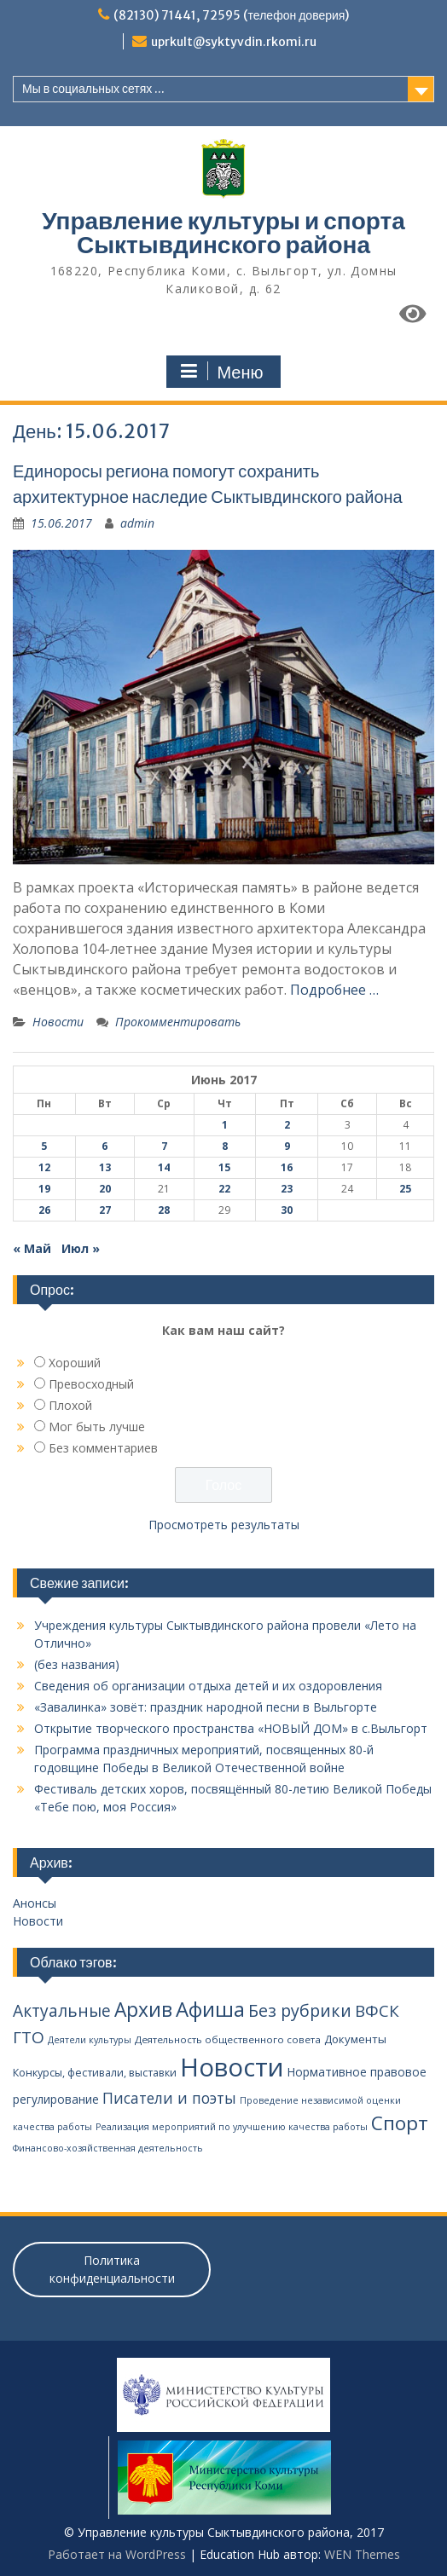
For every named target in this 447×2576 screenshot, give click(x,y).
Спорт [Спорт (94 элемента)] (399, 2123)
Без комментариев (103, 1448)
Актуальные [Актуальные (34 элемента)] (62, 2011)
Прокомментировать (178, 1022)
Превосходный (91, 1384)
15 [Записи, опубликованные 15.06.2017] (224, 1167)
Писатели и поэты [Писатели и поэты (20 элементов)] (169, 2098)
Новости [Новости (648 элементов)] (232, 2067)
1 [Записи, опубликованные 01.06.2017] (225, 1125)
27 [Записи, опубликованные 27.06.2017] (105, 1210)
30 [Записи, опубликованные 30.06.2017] (287, 1210)
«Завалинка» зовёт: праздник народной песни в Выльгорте (205, 1707)
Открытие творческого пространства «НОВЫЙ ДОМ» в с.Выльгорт (230, 1728)
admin (137, 523)
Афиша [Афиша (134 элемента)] (210, 2009)
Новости (58, 1022)
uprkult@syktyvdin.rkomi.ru (233, 41)
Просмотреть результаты (223, 1524)
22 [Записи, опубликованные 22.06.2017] (224, 1188)
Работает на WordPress (117, 2554)
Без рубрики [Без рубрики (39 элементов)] (299, 2010)
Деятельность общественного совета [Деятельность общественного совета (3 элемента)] (228, 2039)
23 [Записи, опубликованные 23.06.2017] (287, 1188)
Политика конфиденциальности (112, 2269)
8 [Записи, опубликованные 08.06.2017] (225, 1146)
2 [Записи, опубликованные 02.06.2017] (287, 1125)
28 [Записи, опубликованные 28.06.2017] (164, 1210)
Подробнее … (334, 989)
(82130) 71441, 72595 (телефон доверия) (231, 15)
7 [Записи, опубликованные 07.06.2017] (164, 1146)
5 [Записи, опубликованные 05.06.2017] (44, 1146)
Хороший (75, 1362)
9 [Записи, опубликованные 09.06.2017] (287, 1146)
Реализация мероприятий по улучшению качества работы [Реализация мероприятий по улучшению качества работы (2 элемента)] (232, 2127)
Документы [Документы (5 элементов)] (355, 2039)
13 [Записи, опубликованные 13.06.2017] (105, 1167)
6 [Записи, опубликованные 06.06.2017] (104, 1146)
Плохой (70, 1405)
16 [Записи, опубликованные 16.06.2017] (287, 1167)
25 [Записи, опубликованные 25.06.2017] (405, 1188)
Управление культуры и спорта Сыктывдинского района (223, 232)
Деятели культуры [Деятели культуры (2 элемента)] (89, 2040)
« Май (32, 1248)
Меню (221, 371)
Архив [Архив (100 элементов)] (143, 2009)
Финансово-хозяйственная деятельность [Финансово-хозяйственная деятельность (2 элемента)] (108, 2148)
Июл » (80, 1248)
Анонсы (34, 1903)
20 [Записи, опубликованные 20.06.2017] (105, 1188)
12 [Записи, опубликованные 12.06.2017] (44, 1167)
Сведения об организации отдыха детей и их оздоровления (208, 1686)
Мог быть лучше (97, 1426)
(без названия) (76, 1664)
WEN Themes (362, 2554)
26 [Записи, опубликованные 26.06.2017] (44, 1210)
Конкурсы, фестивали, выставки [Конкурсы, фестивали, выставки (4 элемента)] (95, 2072)
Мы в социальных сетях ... (93, 88)
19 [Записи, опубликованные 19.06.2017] (44, 1188)
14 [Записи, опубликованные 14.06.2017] (164, 1167)
